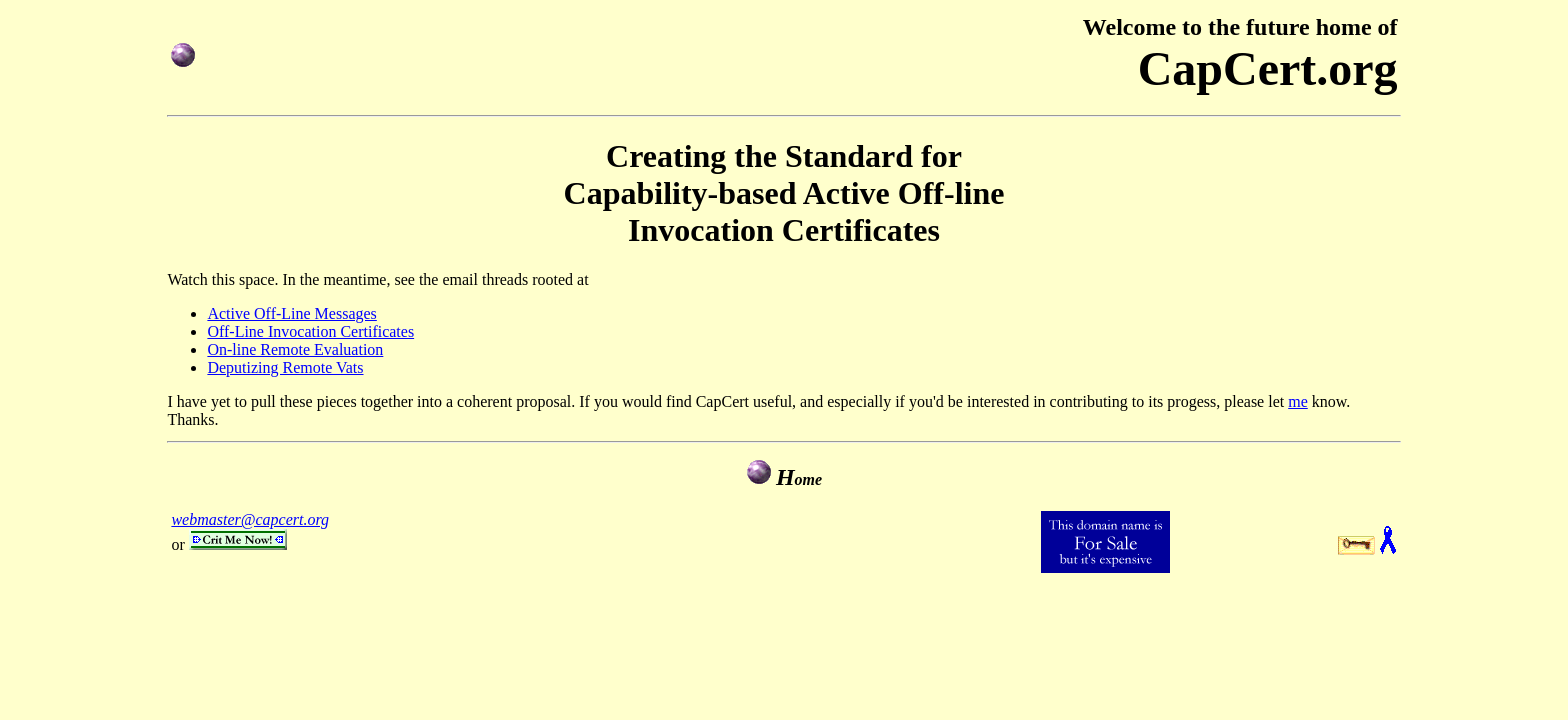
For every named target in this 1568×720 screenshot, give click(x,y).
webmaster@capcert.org (250, 519)
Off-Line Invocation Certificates (310, 331)
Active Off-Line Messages (291, 313)
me (1298, 401)
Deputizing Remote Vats (285, 367)
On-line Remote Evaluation (295, 349)
